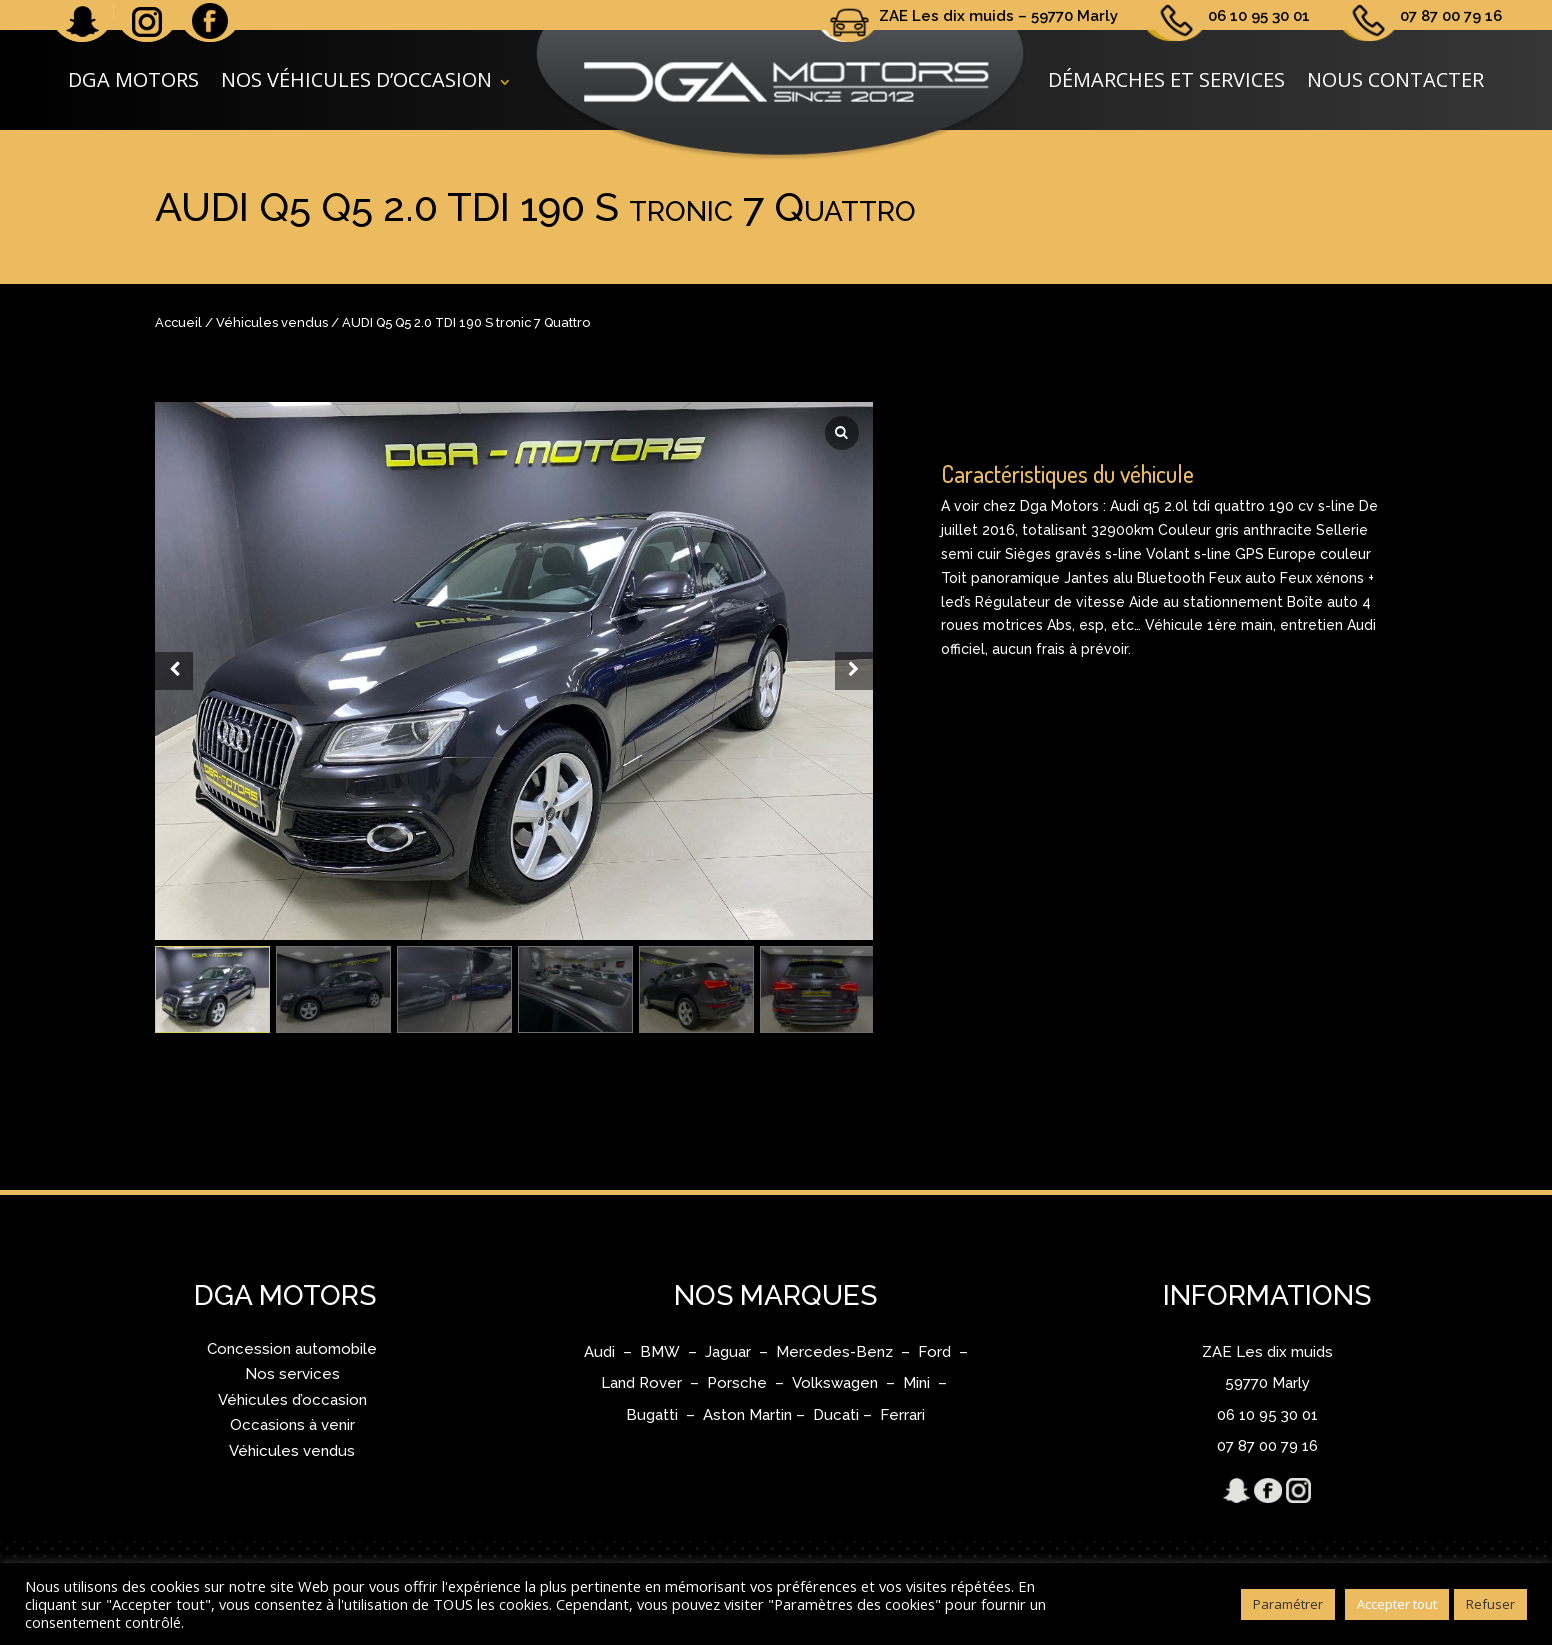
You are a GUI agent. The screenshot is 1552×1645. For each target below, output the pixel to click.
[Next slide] (854, 671)
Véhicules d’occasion (292, 1400)
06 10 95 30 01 (1259, 16)
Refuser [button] (1490, 1604)
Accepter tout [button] (1397, 1604)
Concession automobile (292, 1349)
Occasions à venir (292, 1425)
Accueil (178, 322)
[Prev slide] (174, 671)
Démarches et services (1166, 79)
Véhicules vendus (272, 322)
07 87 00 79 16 (1451, 16)
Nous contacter (1395, 79)
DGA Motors (133, 79)
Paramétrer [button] (1288, 1604)
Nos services (292, 1374)
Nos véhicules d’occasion (356, 79)
